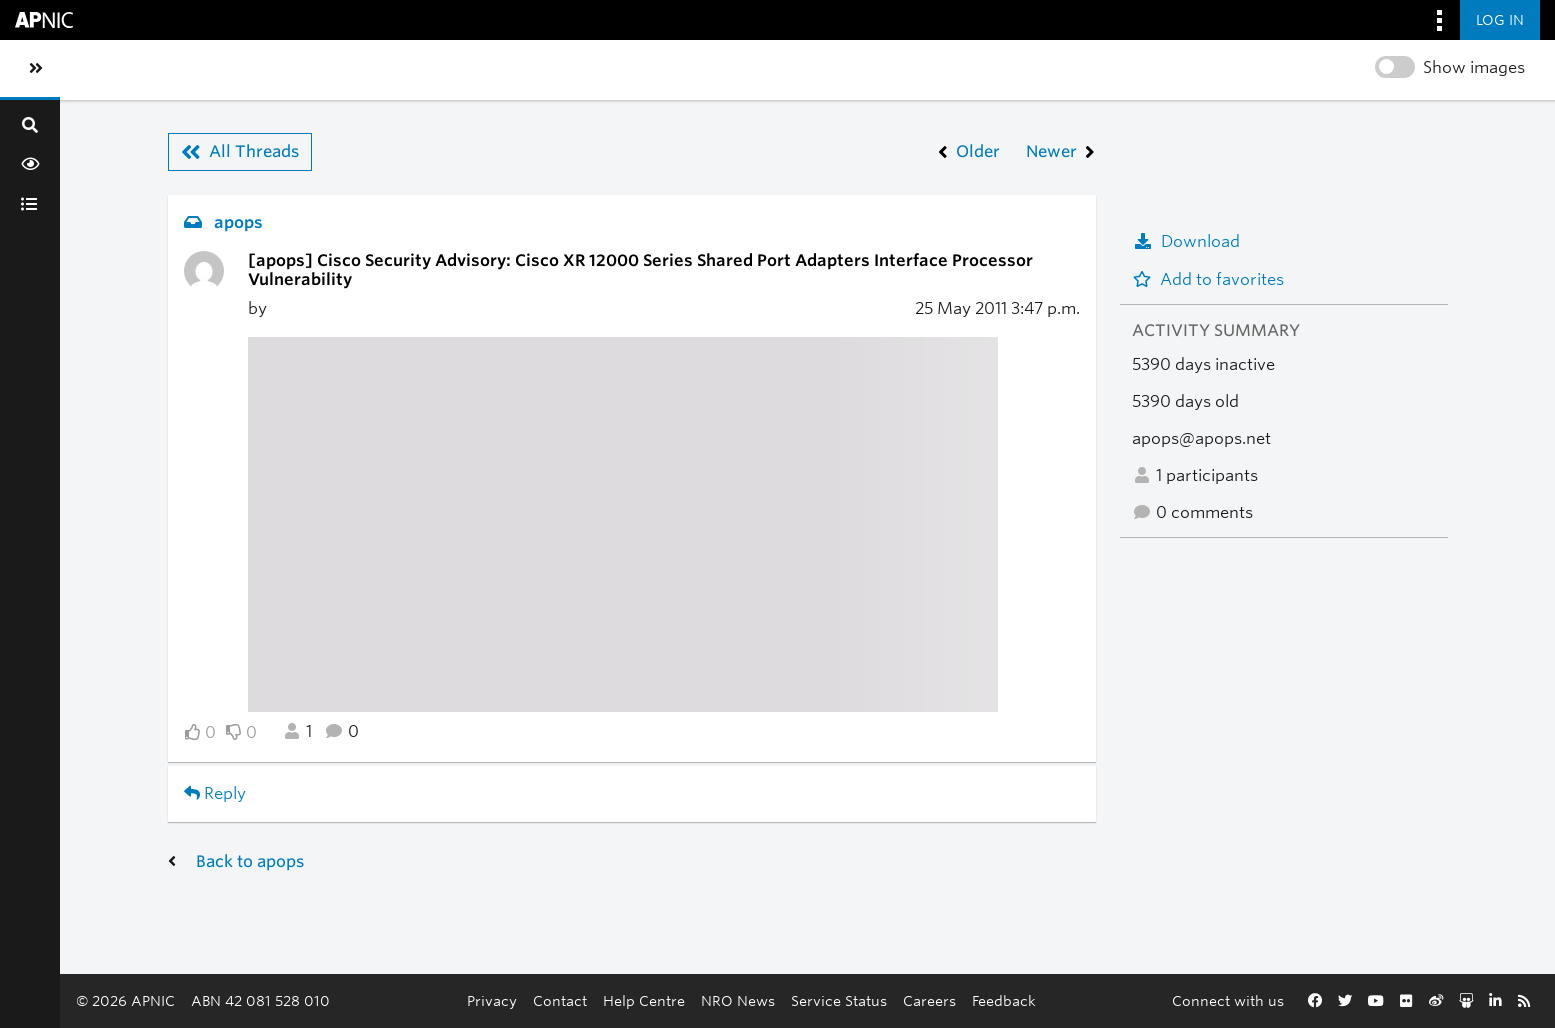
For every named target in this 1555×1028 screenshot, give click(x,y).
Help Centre (644, 1000)
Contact (560, 1000)
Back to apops (250, 861)
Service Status (839, 1000)
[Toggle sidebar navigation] (36, 69)
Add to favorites (1208, 279)
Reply (215, 793)
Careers (929, 1000)
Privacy (492, 1000)
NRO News (738, 1000)
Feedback (1004, 1000)
